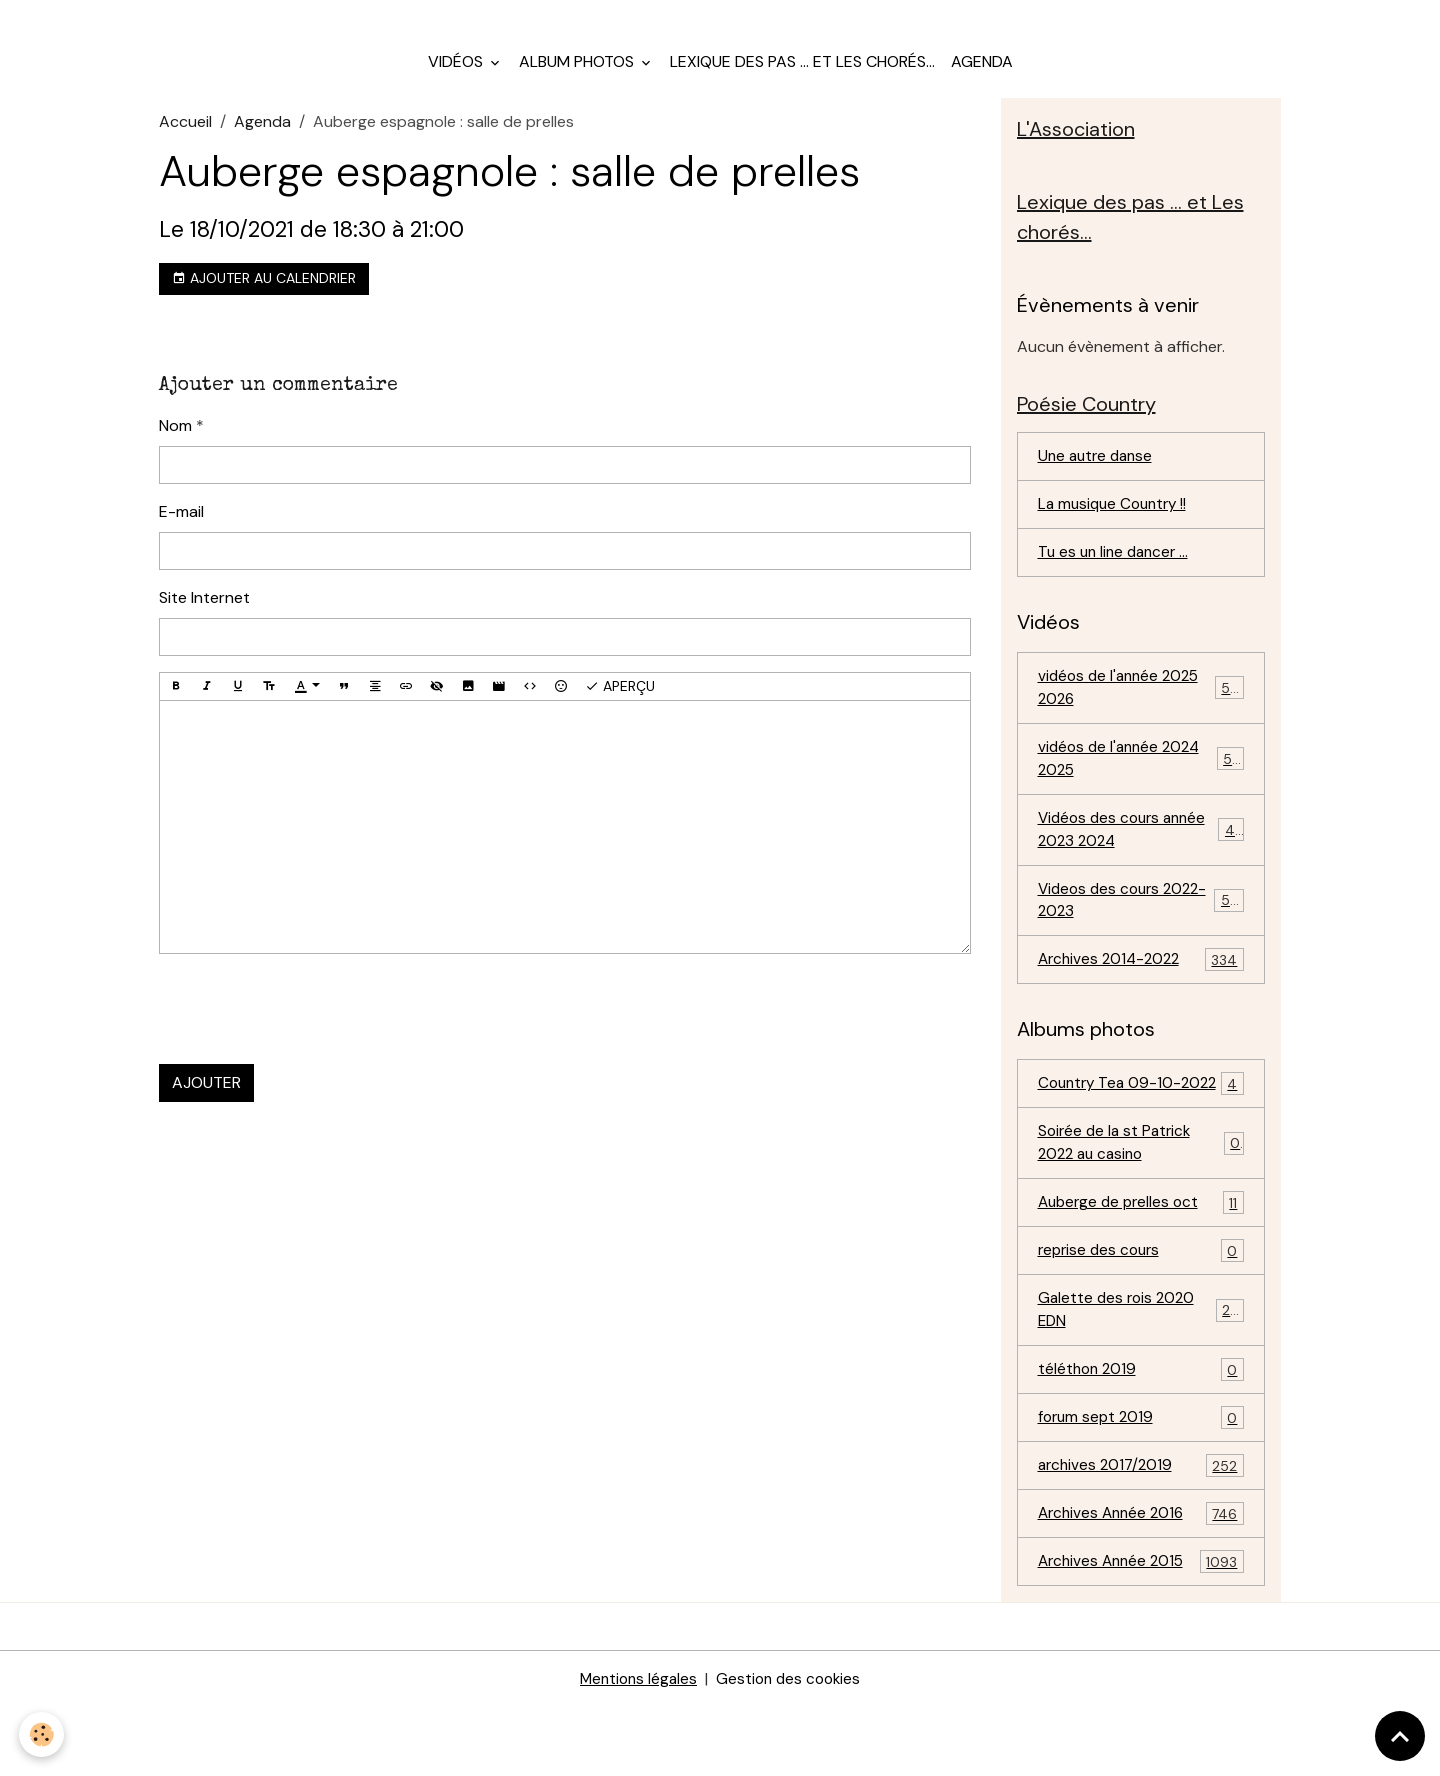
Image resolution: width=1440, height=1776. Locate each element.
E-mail (181, 525)
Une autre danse (1098, 476)
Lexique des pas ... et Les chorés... (802, 75)
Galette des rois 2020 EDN (1141, 1372)
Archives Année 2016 (1141, 1581)
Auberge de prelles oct (1141, 1263)
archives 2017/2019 (1141, 1532)
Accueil (185, 135)
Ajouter (206, 1097)
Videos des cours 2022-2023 (1141, 930)
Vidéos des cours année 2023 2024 (1141, 857)
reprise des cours (1141, 1312)
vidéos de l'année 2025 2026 (1141, 711)
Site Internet (204, 611)
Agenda (982, 75)
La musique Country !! (1116, 525)
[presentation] (311, 1024)
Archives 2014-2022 (1141, 992)
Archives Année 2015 (1141, 1630)
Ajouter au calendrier (264, 292)
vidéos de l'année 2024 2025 (1141, 784)
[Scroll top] (1400, 1736)
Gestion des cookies (791, 1747)
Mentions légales (636, 1747)
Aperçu (620, 700)
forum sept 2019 (1141, 1483)
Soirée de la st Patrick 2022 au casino (1141, 1201)
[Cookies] (42, 1734)
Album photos (578, 75)
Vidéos (457, 75)
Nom (175, 439)
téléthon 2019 (1141, 1434)
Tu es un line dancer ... (1117, 574)
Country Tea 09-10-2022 (1141, 1128)
